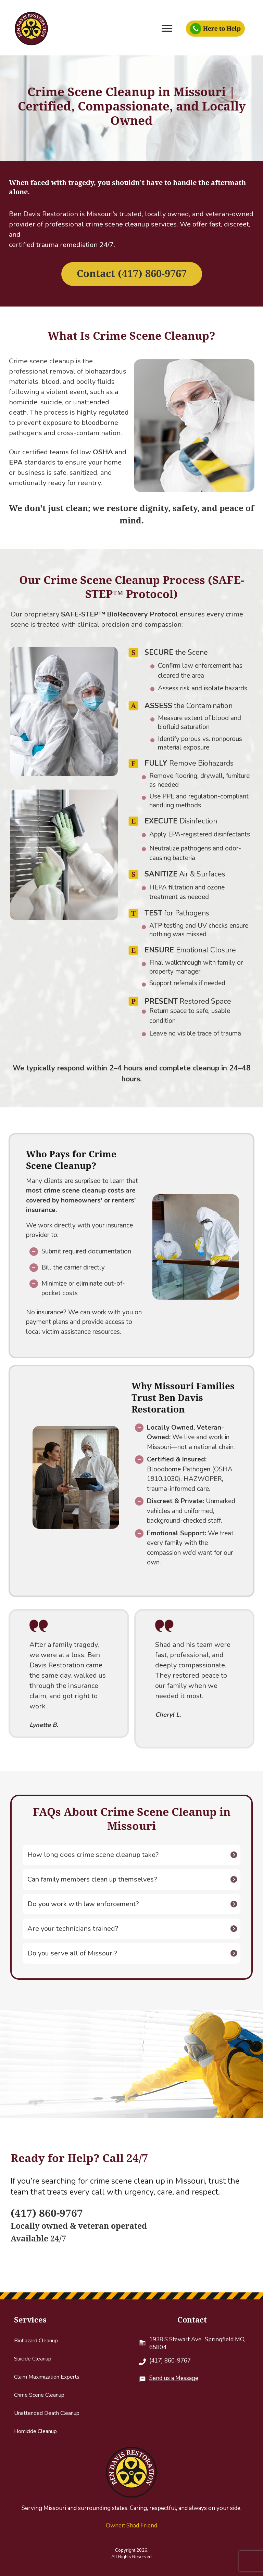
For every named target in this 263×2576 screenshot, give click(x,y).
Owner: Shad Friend (131, 2525)
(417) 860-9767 (170, 2361)
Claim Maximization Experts (46, 2377)
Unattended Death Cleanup (46, 2413)
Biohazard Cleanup (36, 2340)
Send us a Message (173, 2378)
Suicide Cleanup (32, 2359)
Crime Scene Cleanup (39, 2395)
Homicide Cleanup (35, 2431)
